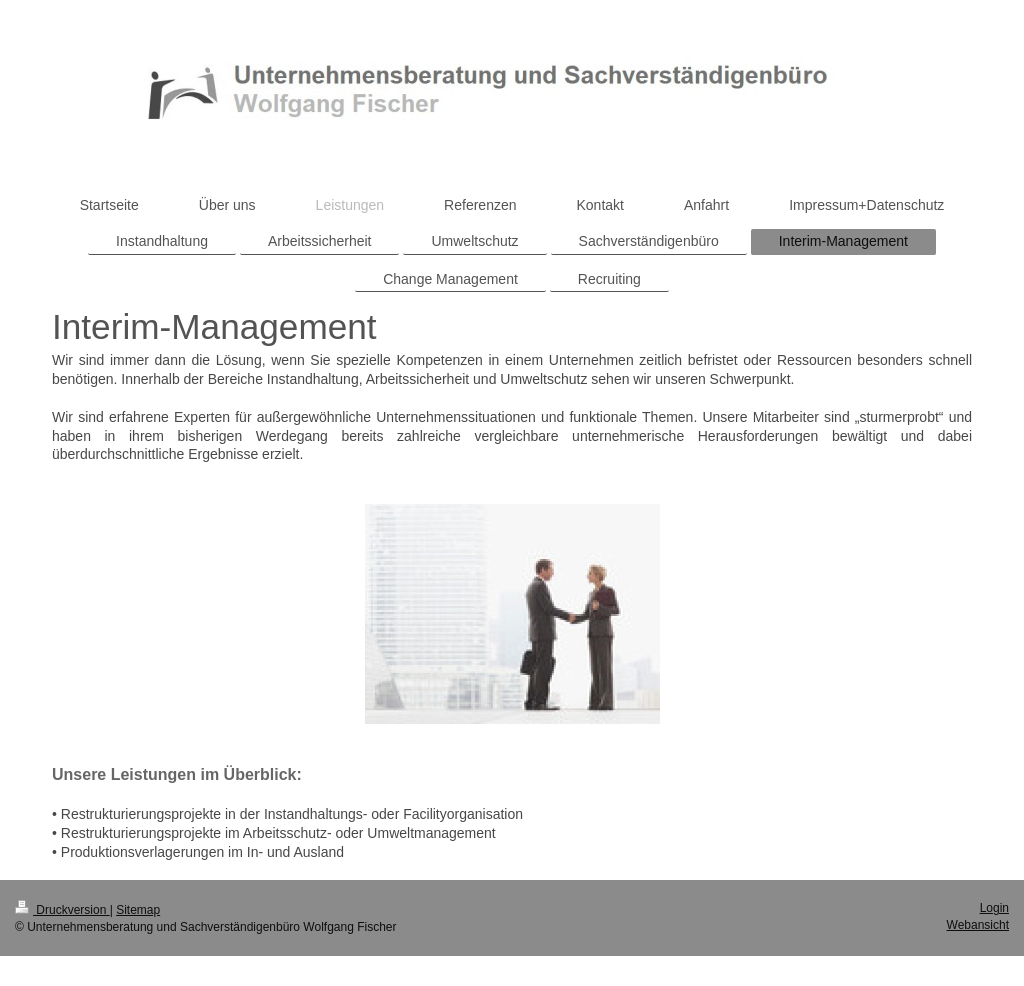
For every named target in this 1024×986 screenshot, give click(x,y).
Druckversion (62, 910)
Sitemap (138, 910)
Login (994, 908)
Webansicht (978, 925)
